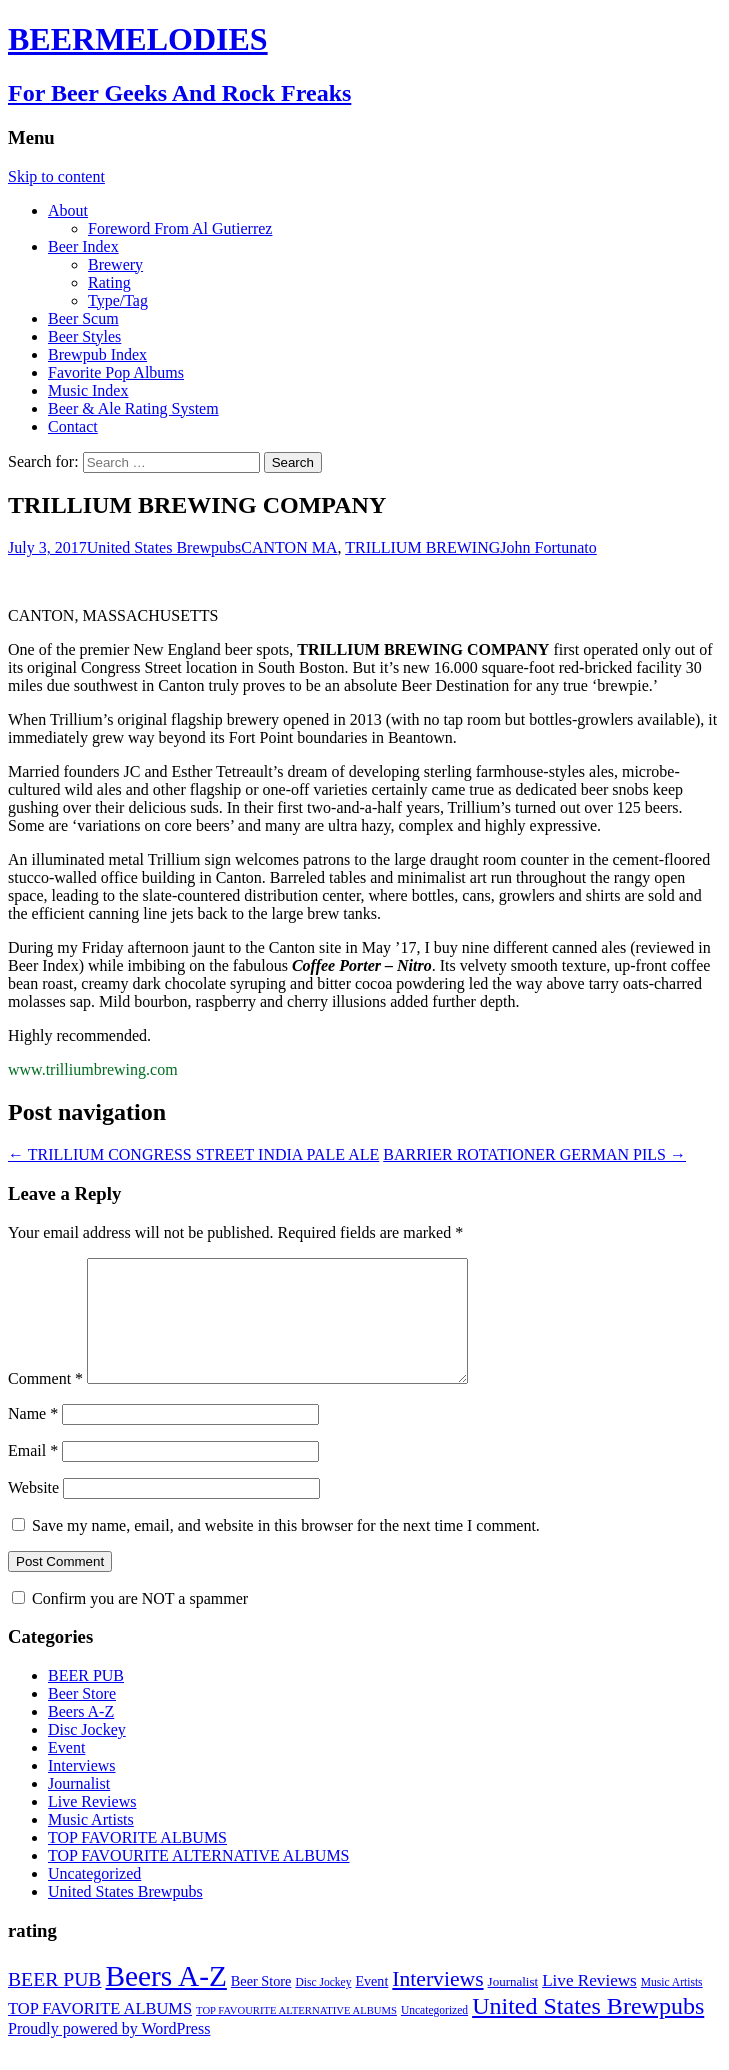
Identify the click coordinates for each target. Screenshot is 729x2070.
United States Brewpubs (164, 547)
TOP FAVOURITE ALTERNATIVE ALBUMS (199, 1879)
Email (33, 1474)
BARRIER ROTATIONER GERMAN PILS (534, 1154)
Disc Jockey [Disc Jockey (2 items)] (323, 2006)
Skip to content (56, 176)
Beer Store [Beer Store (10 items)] (261, 2005)
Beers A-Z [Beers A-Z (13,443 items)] (165, 2000)
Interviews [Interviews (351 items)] (437, 2003)
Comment (45, 1402)
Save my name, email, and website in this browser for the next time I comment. (286, 1549)
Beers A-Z (81, 1735)
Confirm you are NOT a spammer (130, 1622)
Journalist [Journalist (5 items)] (513, 2005)
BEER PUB (86, 1699)
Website (33, 1511)
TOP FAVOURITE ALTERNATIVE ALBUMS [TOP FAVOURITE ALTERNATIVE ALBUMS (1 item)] (296, 2034)
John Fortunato (548, 547)
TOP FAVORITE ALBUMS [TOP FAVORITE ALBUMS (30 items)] (100, 2032)
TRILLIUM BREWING (422, 547)
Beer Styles (84, 336)
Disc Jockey (87, 1753)
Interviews (82, 1789)
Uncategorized (94, 1897)
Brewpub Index (97, 354)
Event (66, 1771)
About (68, 210)
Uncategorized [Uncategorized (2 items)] (434, 2034)
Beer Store (82, 1717)
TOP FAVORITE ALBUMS (137, 1861)
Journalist (79, 1807)
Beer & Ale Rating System (133, 408)
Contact (73, 426)
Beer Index (83, 246)
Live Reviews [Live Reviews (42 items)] (589, 2004)
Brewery (115, 264)
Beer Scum (83, 318)
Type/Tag (118, 300)
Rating (109, 282)
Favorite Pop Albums (116, 372)
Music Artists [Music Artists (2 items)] (672, 2006)
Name (33, 1437)
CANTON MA (289, 547)
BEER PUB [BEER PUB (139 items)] (54, 2003)
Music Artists (91, 1843)
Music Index (88, 390)
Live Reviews (92, 1825)
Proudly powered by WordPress (109, 2052)
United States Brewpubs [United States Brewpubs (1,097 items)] (588, 2030)
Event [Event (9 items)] (371, 2005)
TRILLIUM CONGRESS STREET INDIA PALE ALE (193, 1154)
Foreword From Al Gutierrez (180, 228)
